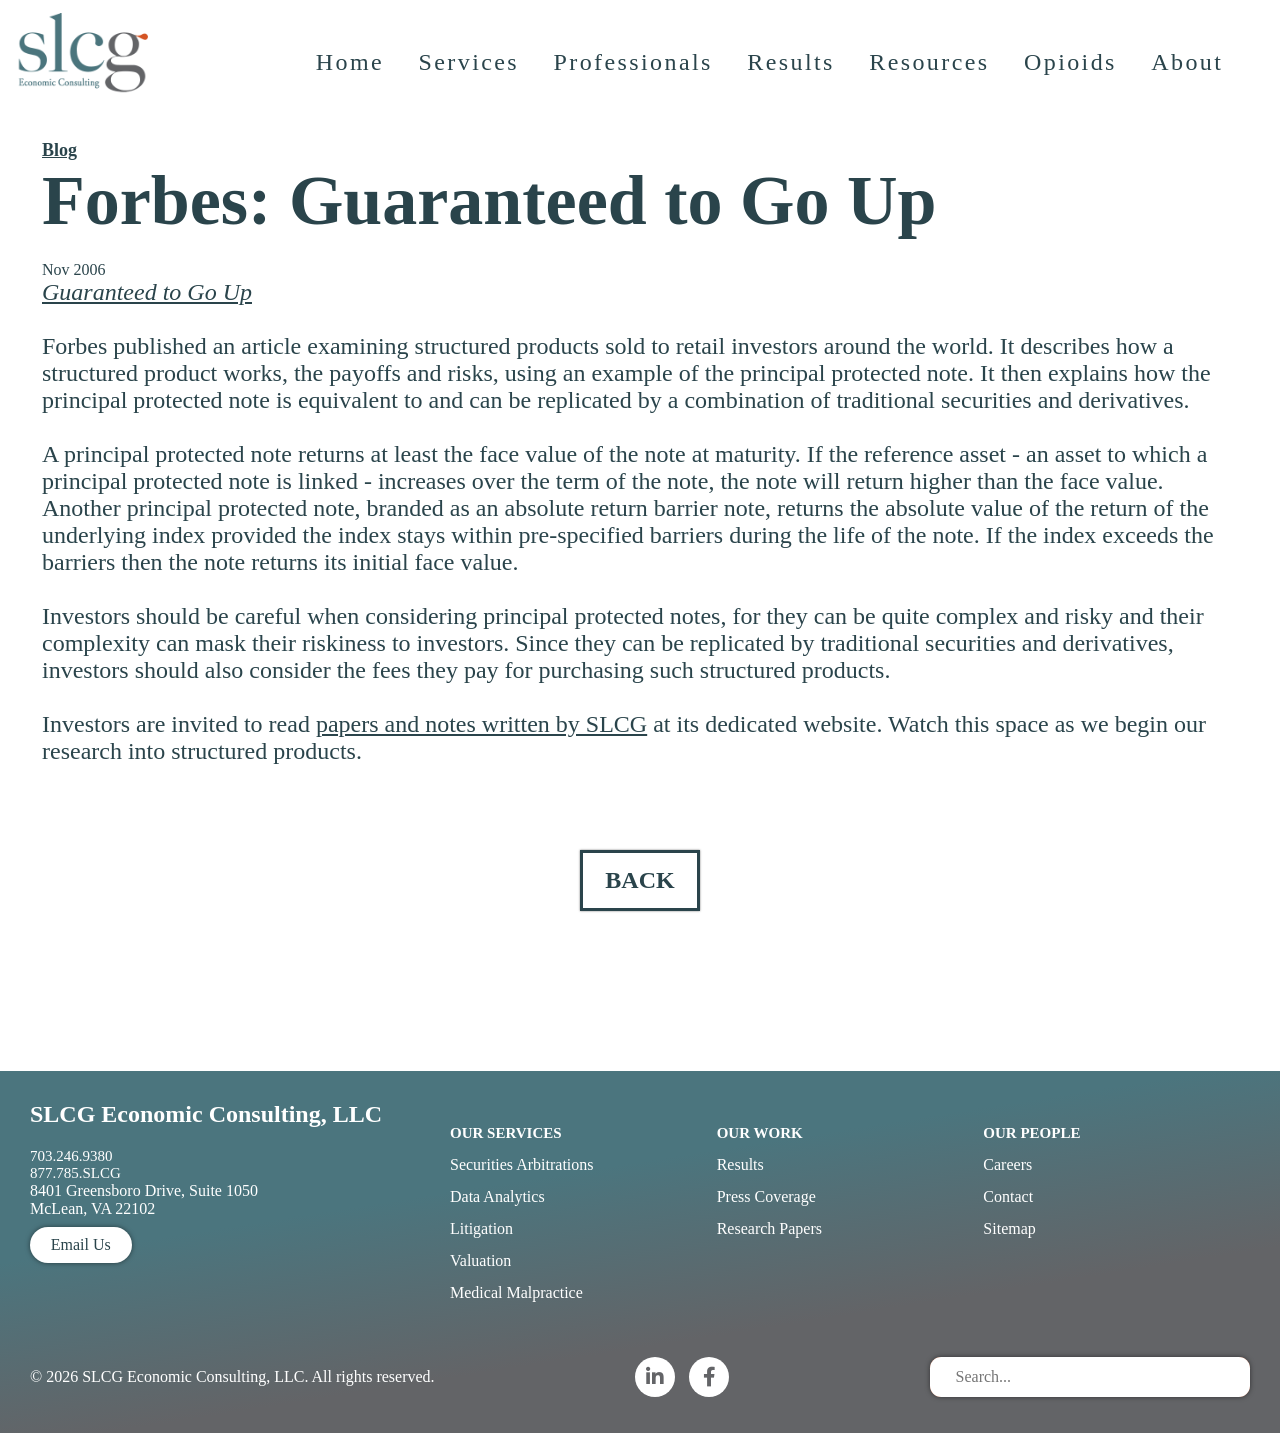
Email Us (81, 1244)
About (1191, 85)
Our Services (506, 1133)
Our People (1031, 1133)
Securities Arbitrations (522, 1164)
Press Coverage (766, 1196)
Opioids (1074, 85)
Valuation (480, 1260)
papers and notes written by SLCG (481, 724)
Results (794, 85)
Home (353, 85)
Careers (1007, 1164)
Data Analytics (497, 1196)
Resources (933, 85)
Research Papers (769, 1228)
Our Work (760, 1133)
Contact (1008, 1196)
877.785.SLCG (75, 1173)
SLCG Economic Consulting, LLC (206, 1114)
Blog (59, 150)
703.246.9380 (71, 1156)
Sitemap (1009, 1228)
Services (472, 85)
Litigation (481, 1228)
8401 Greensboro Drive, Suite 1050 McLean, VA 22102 (144, 1199)
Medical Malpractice (516, 1292)
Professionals (636, 85)
